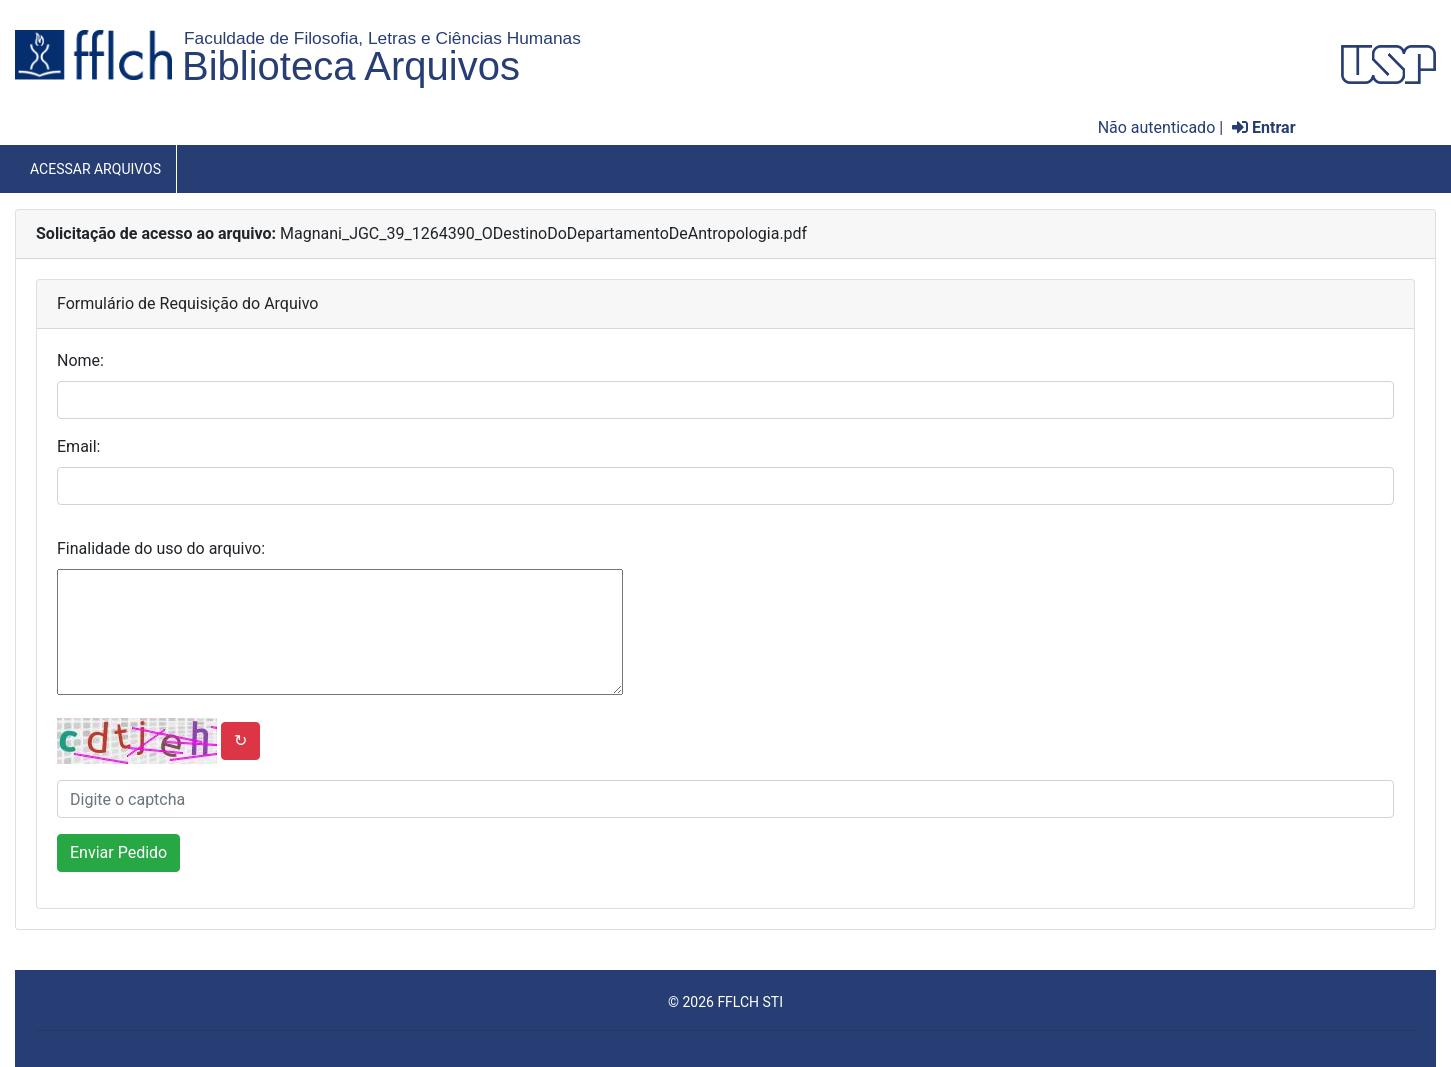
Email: (78, 446)
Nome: (80, 360)
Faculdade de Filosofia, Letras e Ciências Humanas (382, 38)
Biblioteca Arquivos (351, 66)
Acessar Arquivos (95, 169)
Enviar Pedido (118, 852)
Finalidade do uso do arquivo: (161, 548)
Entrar (1263, 127)
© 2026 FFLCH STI (725, 1002)
